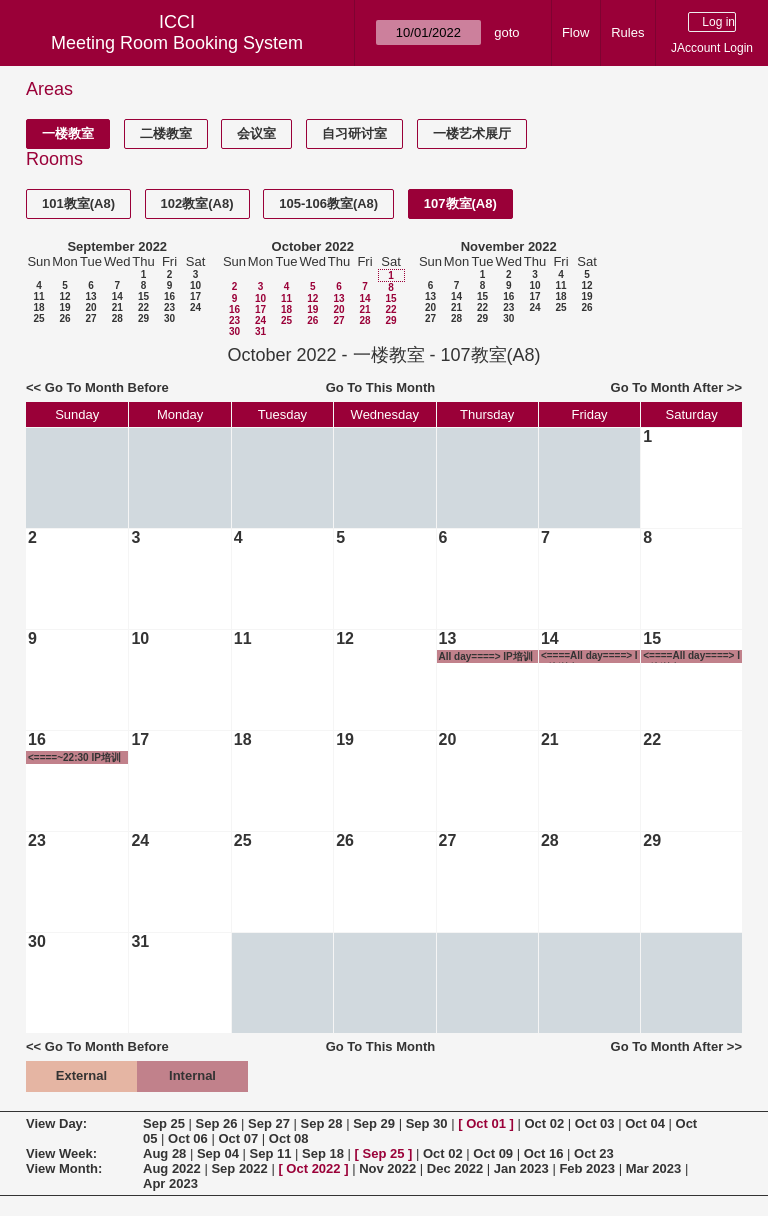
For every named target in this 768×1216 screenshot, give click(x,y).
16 (169, 296)
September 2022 (117, 246)
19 (64, 307)
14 (117, 296)
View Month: (64, 1168)
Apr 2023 (170, 1183)
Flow (575, 32)
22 (143, 307)
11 (38, 296)
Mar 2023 (654, 1168)
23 (169, 307)
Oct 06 (188, 1138)
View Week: (61, 1153)
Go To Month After (667, 387)
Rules (627, 32)
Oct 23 (594, 1153)
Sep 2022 (239, 1168)
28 (117, 318)
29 (143, 318)
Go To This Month (381, 387)
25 (38, 318)
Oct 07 (238, 1138)
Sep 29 (374, 1123)
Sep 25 (164, 1123)
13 (90, 296)
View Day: (56, 1123)
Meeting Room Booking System (177, 43)
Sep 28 (322, 1123)
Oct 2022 (313, 1168)
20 (90, 307)
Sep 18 (323, 1153)
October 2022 (313, 246)
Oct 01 (486, 1123)
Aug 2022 (172, 1168)
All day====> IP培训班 (486, 657)
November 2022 (509, 246)
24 (195, 307)
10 (195, 285)
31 (260, 331)
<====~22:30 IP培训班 (74, 758)
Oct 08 (289, 1138)
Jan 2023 (521, 1168)
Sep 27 (269, 1123)
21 (117, 307)
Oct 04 (645, 1123)
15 (143, 296)
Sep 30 (427, 1123)
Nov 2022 (387, 1168)
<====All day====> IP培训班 (589, 656)
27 (90, 318)
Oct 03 (595, 1123)
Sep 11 (270, 1153)
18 (38, 307)
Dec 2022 (455, 1168)
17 (195, 296)
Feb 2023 (587, 1168)
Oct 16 (544, 1153)
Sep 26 (217, 1123)
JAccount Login (712, 48)
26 (64, 318)
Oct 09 (493, 1153)
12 (64, 296)
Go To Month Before (107, 387)
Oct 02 (544, 1123)
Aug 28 (164, 1153)
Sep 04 (218, 1153)
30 (169, 318)
